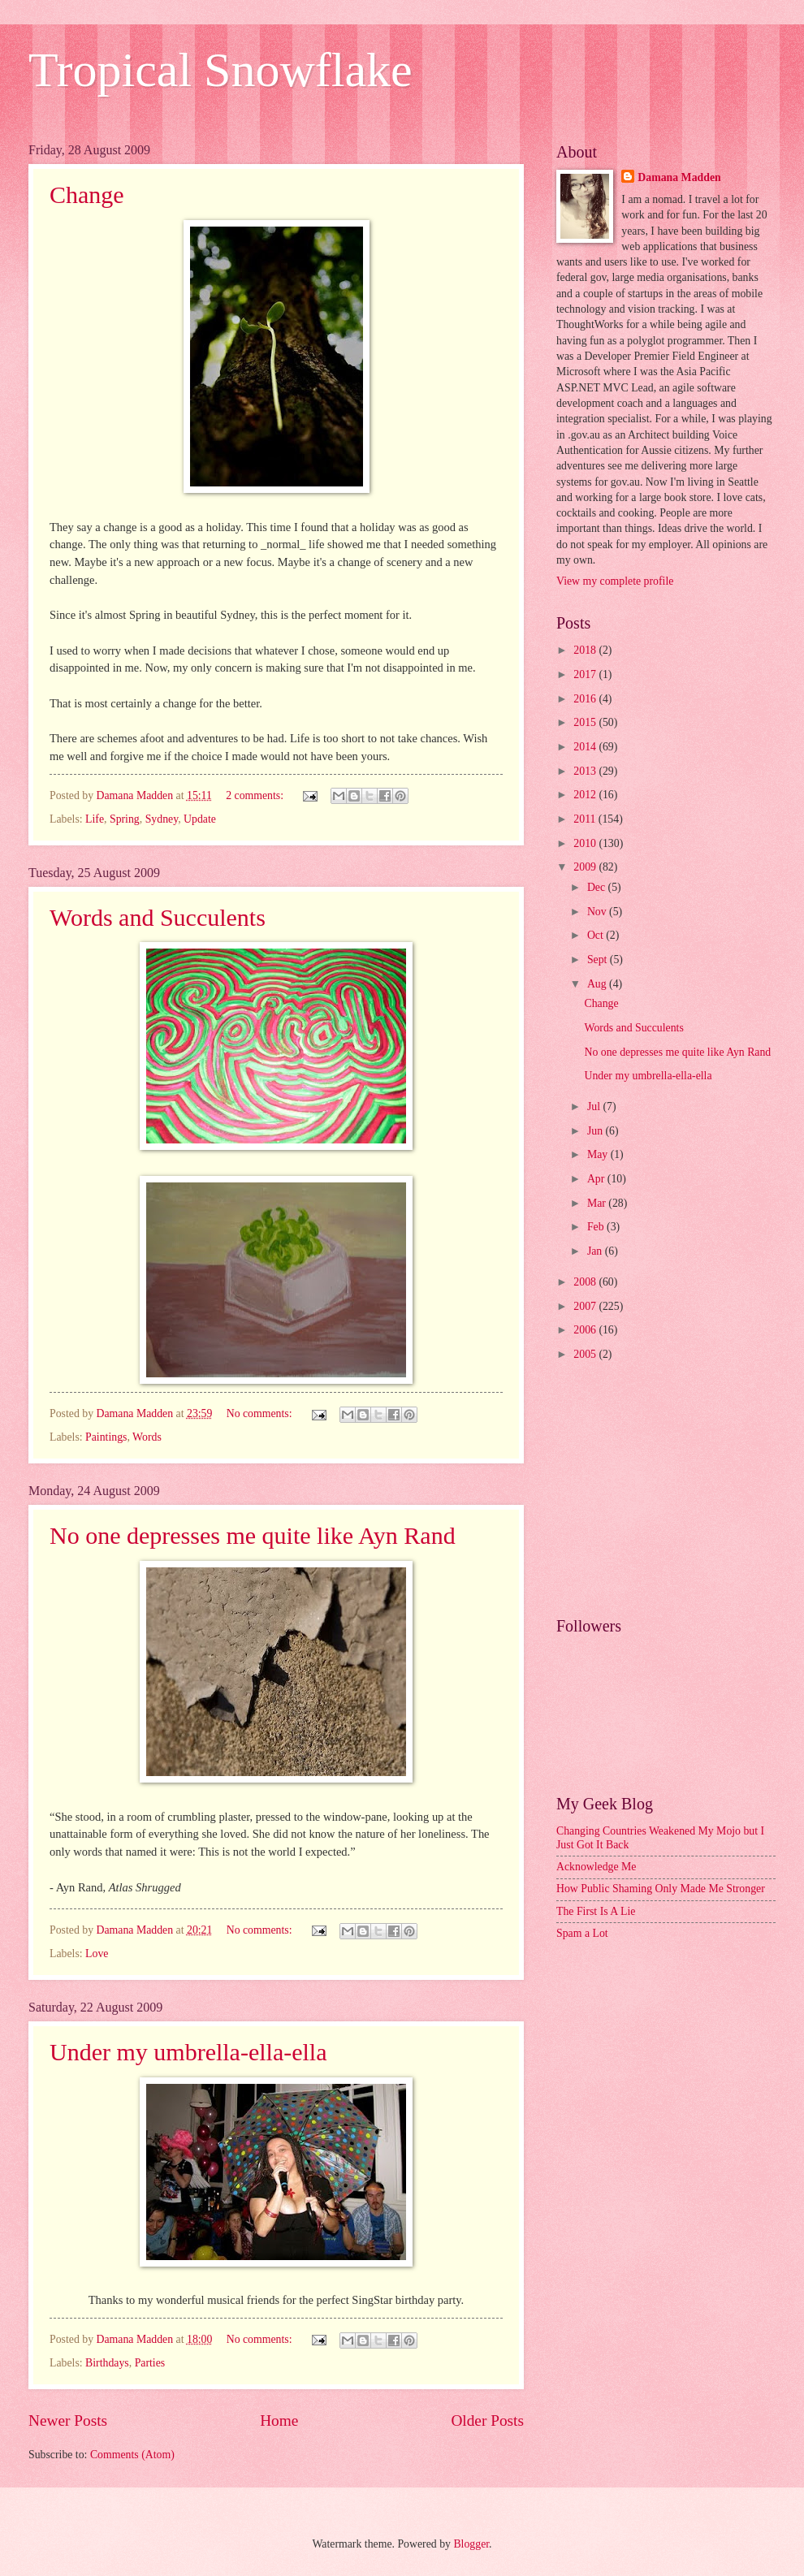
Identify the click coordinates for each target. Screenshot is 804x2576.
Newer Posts (67, 2420)
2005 (586, 1354)
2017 (586, 674)
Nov (598, 911)
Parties (150, 2363)
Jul (595, 1106)
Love (96, 1953)
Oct (596, 935)
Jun (596, 1131)
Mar (597, 1203)
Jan (596, 1251)
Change (87, 194)
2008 (586, 1282)
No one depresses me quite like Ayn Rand (253, 1535)
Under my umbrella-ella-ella (188, 2051)
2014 (586, 747)
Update (200, 819)
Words (147, 1437)
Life (94, 819)
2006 (586, 1330)
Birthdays (107, 2363)
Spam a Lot (582, 1933)
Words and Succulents (158, 917)
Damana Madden (679, 177)
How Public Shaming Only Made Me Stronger (660, 1888)
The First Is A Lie (595, 1911)
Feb (597, 1227)
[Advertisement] (666, 1491)
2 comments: (256, 795)
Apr (597, 1179)
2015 (586, 722)
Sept (598, 959)
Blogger (471, 2544)
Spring (125, 819)
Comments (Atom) (132, 2454)
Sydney (162, 819)
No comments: (261, 1413)
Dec (597, 887)
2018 (586, 650)
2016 (586, 699)
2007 (586, 1306)
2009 (586, 867)
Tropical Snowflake (220, 70)
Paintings (106, 1437)
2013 (586, 771)
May (599, 1154)
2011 (586, 819)
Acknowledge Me (596, 1867)
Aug (598, 984)
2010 (586, 843)
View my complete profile (614, 581)
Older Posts (487, 2420)
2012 (586, 795)
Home (279, 2420)
